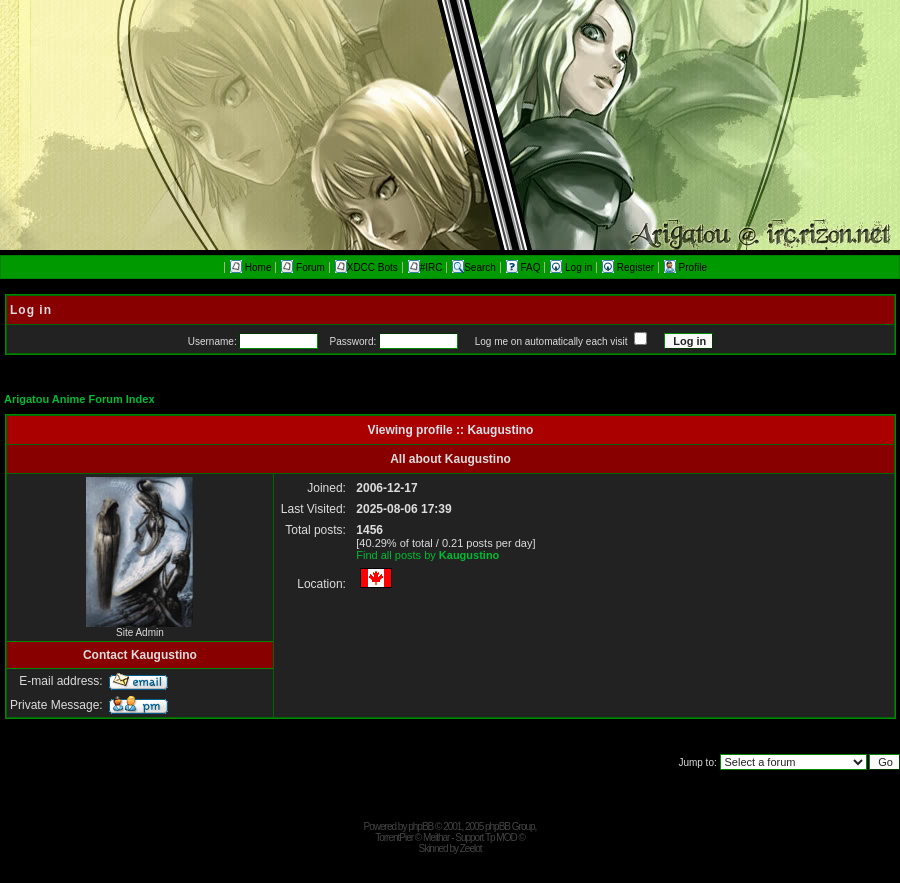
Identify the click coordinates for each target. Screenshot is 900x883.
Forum (303, 267)
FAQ (525, 267)
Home (250, 267)
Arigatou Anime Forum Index (79, 399)
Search (474, 267)
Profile (685, 267)
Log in (572, 267)
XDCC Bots (366, 267)
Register (629, 267)
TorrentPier (394, 837)
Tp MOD (501, 837)
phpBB (420, 826)
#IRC (425, 267)
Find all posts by (427, 555)
